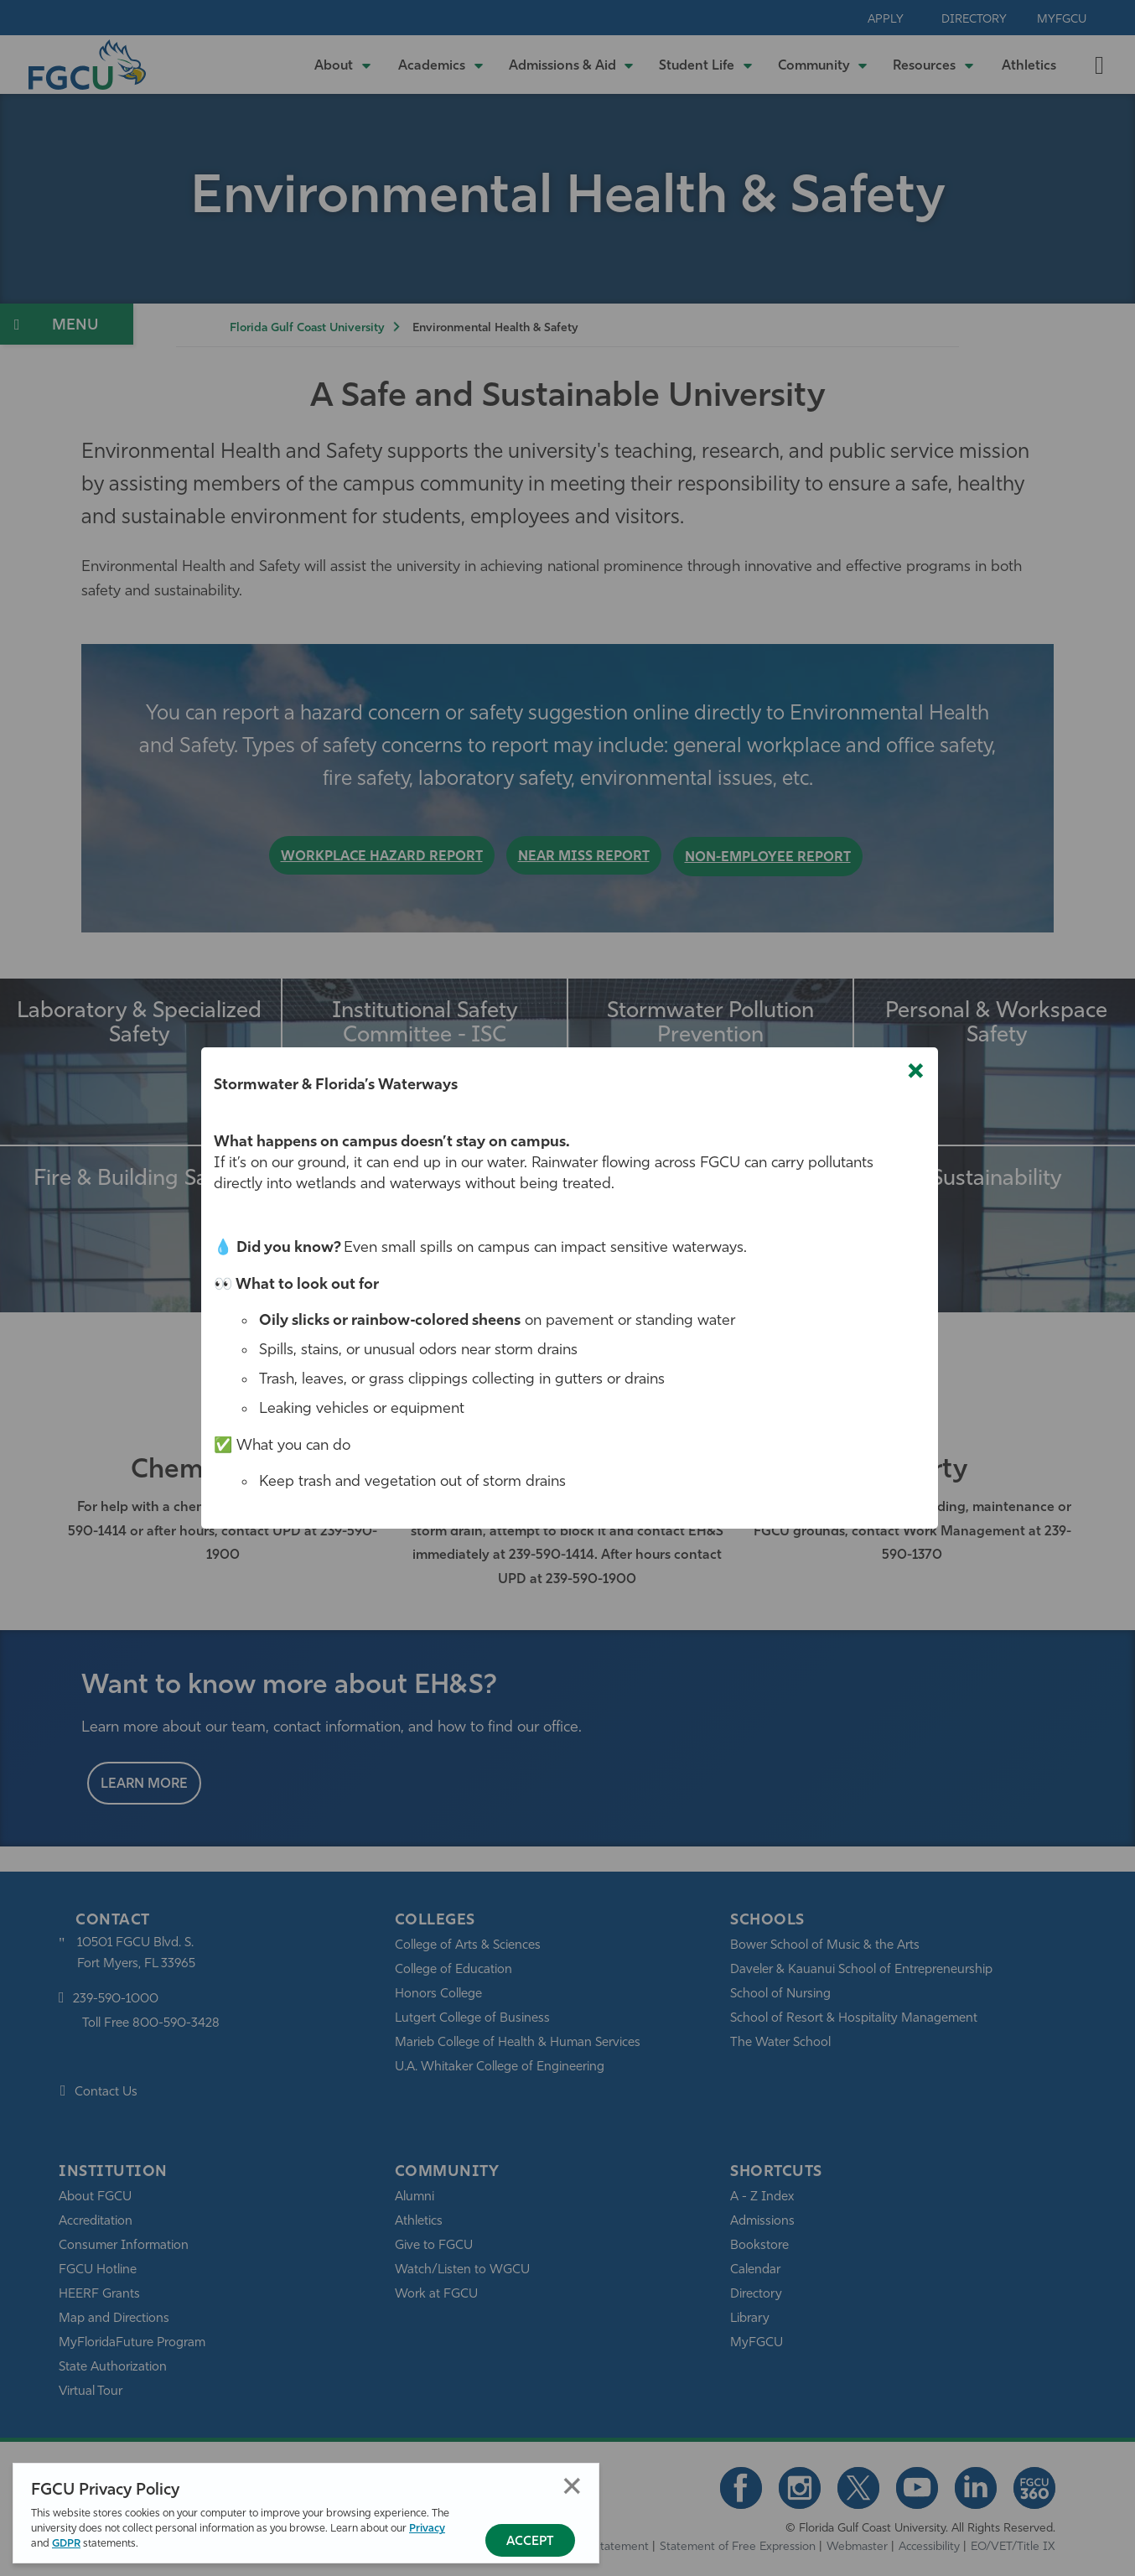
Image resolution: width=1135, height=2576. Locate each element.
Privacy (427, 2528)
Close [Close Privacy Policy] (572, 2485)
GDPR (66, 2543)
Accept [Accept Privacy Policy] (530, 2542)
